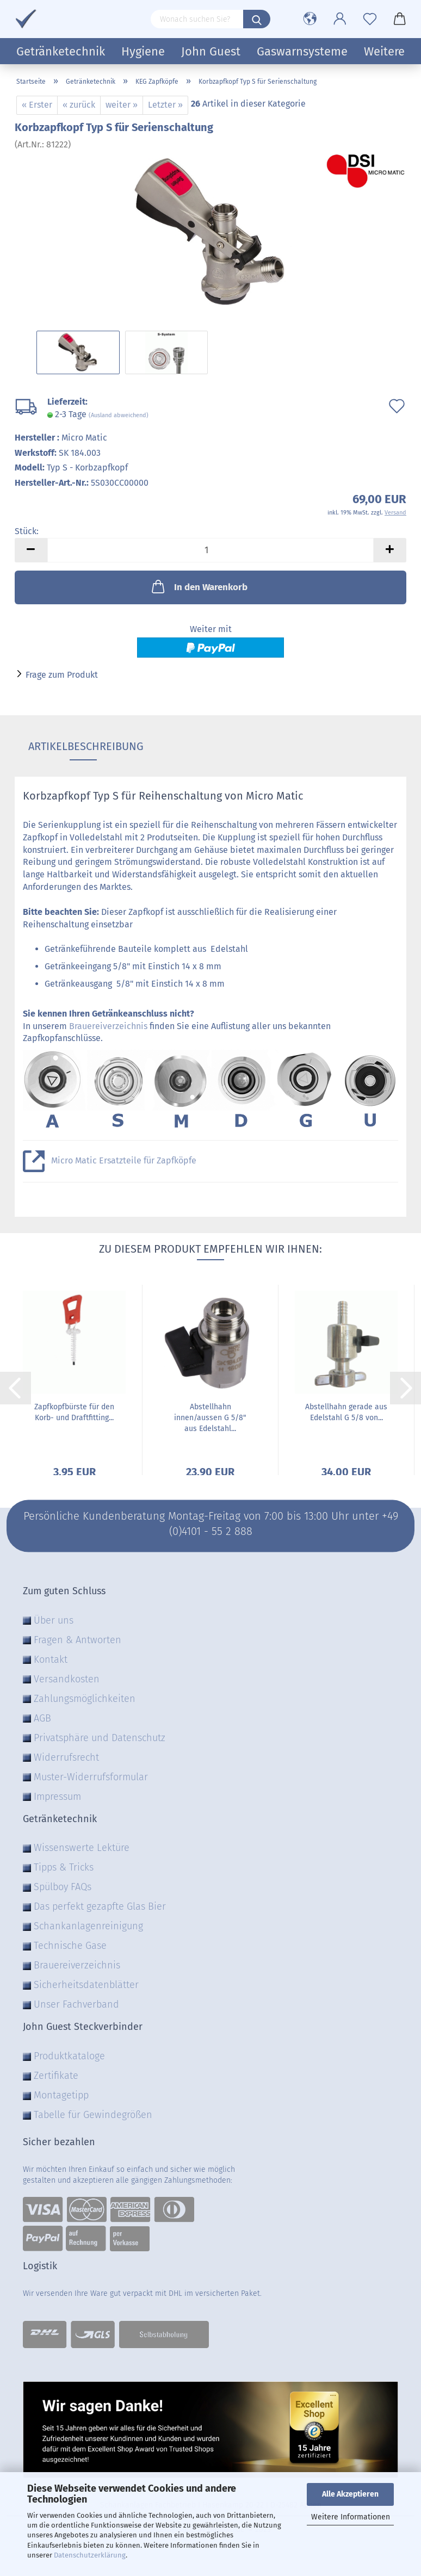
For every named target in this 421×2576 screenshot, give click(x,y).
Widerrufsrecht (66, 1757)
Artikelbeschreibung (83, 746)
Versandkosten (67, 1679)
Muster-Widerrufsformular (91, 1777)
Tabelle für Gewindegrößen (93, 2115)
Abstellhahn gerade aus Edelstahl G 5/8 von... (346, 1412)
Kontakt (50, 1659)
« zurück (79, 105)
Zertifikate (56, 2076)
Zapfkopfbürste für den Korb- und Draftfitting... (74, 1412)
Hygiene (143, 51)
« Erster (37, 105)
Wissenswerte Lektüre (81, 1848)
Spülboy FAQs (62, 1887)
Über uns (53, 1620)
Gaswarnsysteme (302, 51)
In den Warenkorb (198, 586)
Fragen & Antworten (77, 1640)
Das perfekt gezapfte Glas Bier (100, 1906)
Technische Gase (70, 1946)
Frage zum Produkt (62, 675)
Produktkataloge (69, 2056)
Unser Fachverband (76, 2004)
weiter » (122, 105)
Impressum (57, 1797)
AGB (42, 1718)
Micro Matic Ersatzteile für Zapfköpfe (123, 1160)
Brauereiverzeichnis (108, 1026)
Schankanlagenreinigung (88, 1926)
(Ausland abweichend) (118, 415)
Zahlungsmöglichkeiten (84, 1699)
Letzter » (165, 105)
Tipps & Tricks (64, 1867)
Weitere (384, 51)
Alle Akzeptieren (350, 2494)
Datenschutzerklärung (90, 2555)
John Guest (210, 51)
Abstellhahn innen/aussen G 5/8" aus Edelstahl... (210, 1417)
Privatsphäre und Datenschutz (99, 1738)
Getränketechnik (60, 51)
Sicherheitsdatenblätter (86, 1985)
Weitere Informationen (350, 2517)
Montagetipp (61, 2095)
